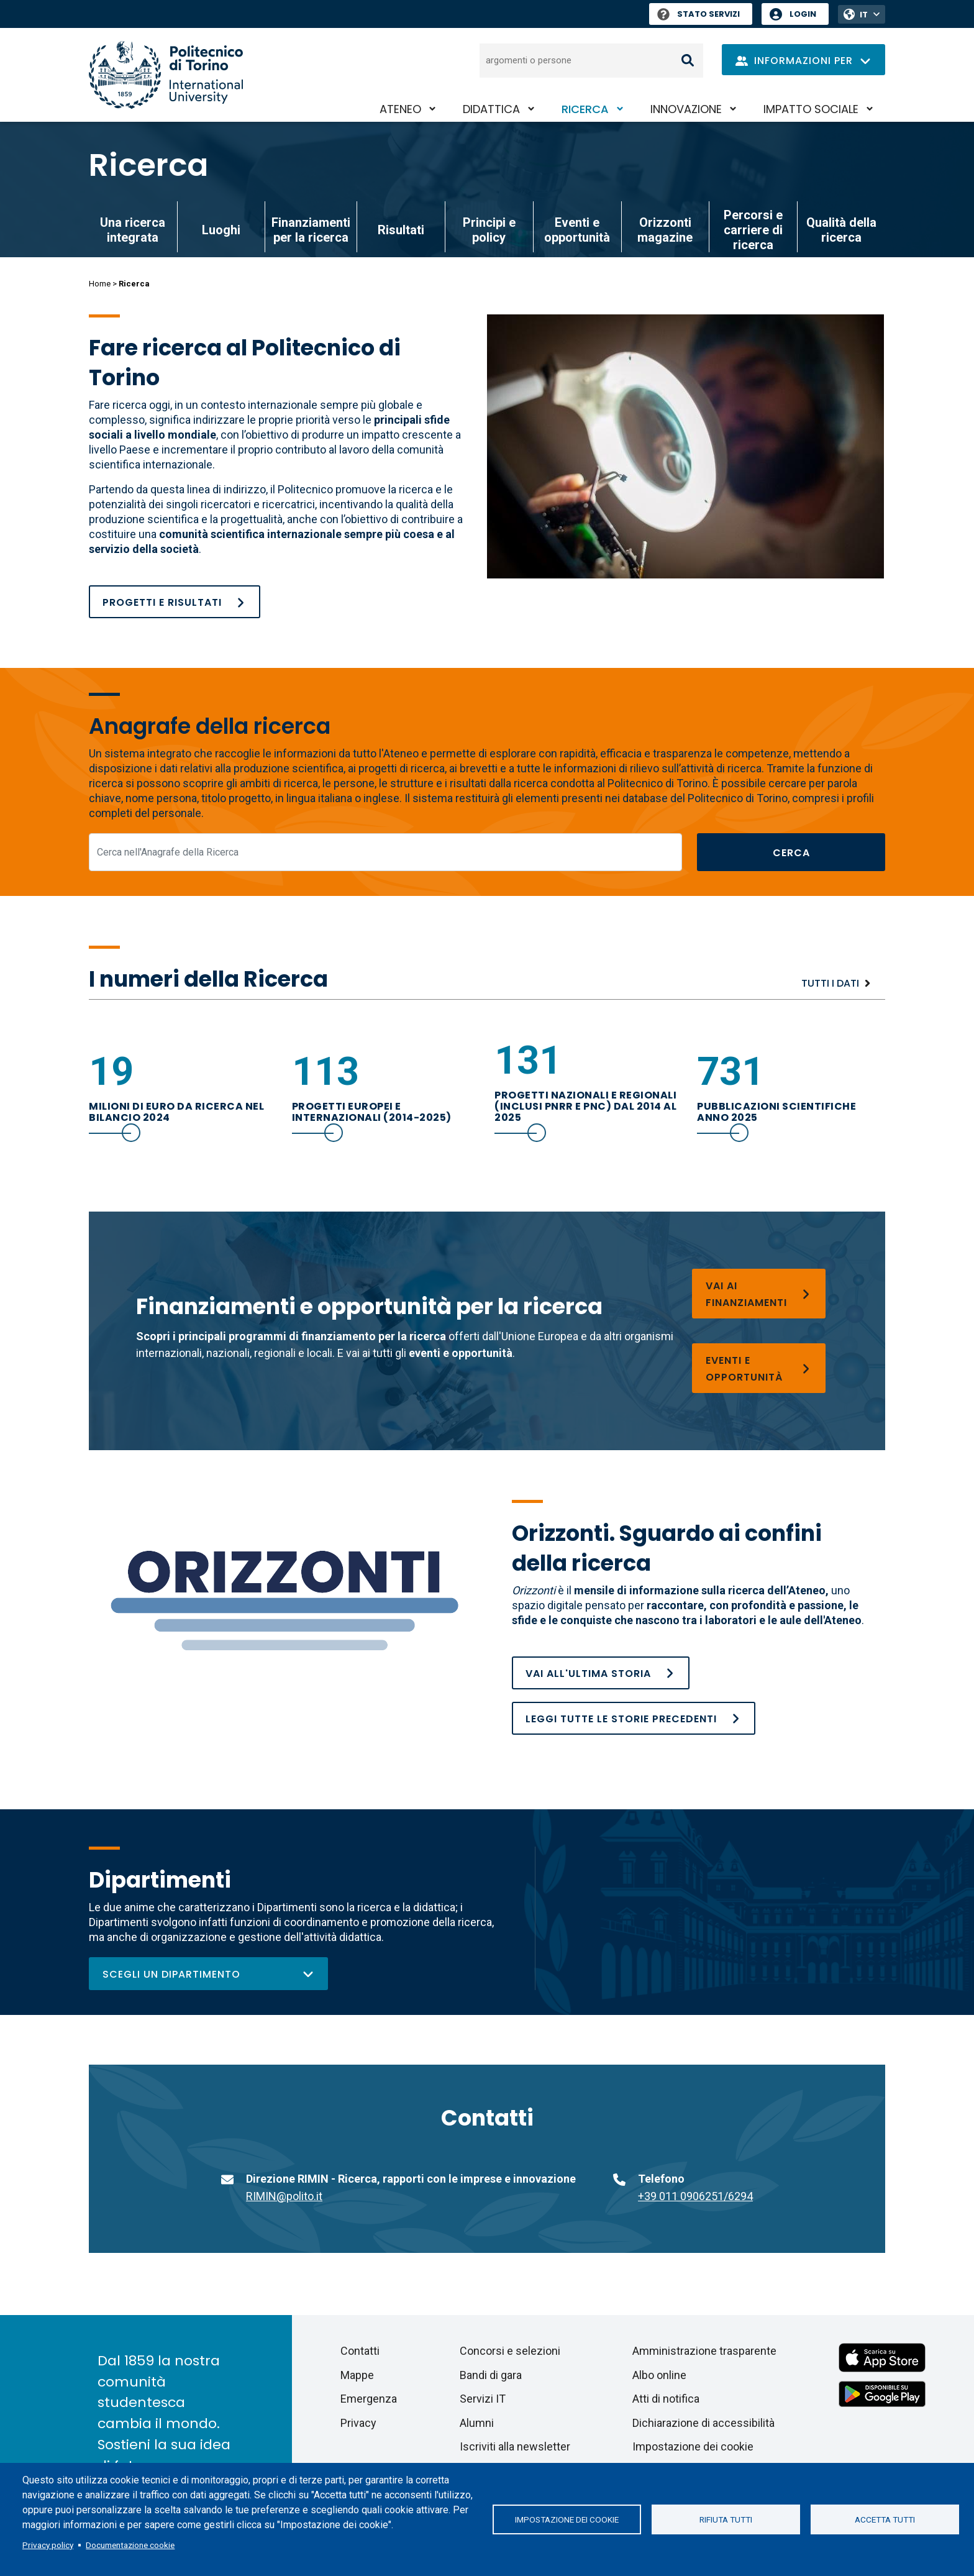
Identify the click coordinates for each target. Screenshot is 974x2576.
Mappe (357, 2375)
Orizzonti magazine (665, 230)
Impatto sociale (810, 109)
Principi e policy (489, 230)
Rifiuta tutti (725, 2519)
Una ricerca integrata (132, 230)
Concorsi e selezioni (510, 2350)
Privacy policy (47, 2545)
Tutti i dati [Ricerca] (830, 983)
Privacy (358, 2422)
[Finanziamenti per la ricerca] (759, 1293)
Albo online (659, 2375)
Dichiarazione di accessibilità (703, 2422)
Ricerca (585, 109)
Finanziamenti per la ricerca (310, 230)
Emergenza (368, 2398)
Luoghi (221, 229)
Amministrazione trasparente (704, 2350)
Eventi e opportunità (577, 230)
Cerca (791, 853)
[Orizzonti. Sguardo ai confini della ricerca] (633, 1718)
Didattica (491, 109)
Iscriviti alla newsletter (515, 2446)
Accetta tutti (885, 2519)
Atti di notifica (665, 2398)
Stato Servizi (698, 14)
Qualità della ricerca (841, 230)
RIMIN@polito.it (284, 2196)
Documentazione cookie (130, 2545)
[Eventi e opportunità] (759, 1368)
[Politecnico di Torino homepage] (166, 75)
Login (803, 14)
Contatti (360, 2350)
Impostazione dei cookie (567, 2519)
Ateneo (400, 109)
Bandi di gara (491, 2375)
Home (100, 283)
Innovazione (686, 109)
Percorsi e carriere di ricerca (753, 230)
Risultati (401, 229)
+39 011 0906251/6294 (695, 2196)
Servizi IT (483, 2398)
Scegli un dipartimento (208, 1974)
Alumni (477, 2422)
